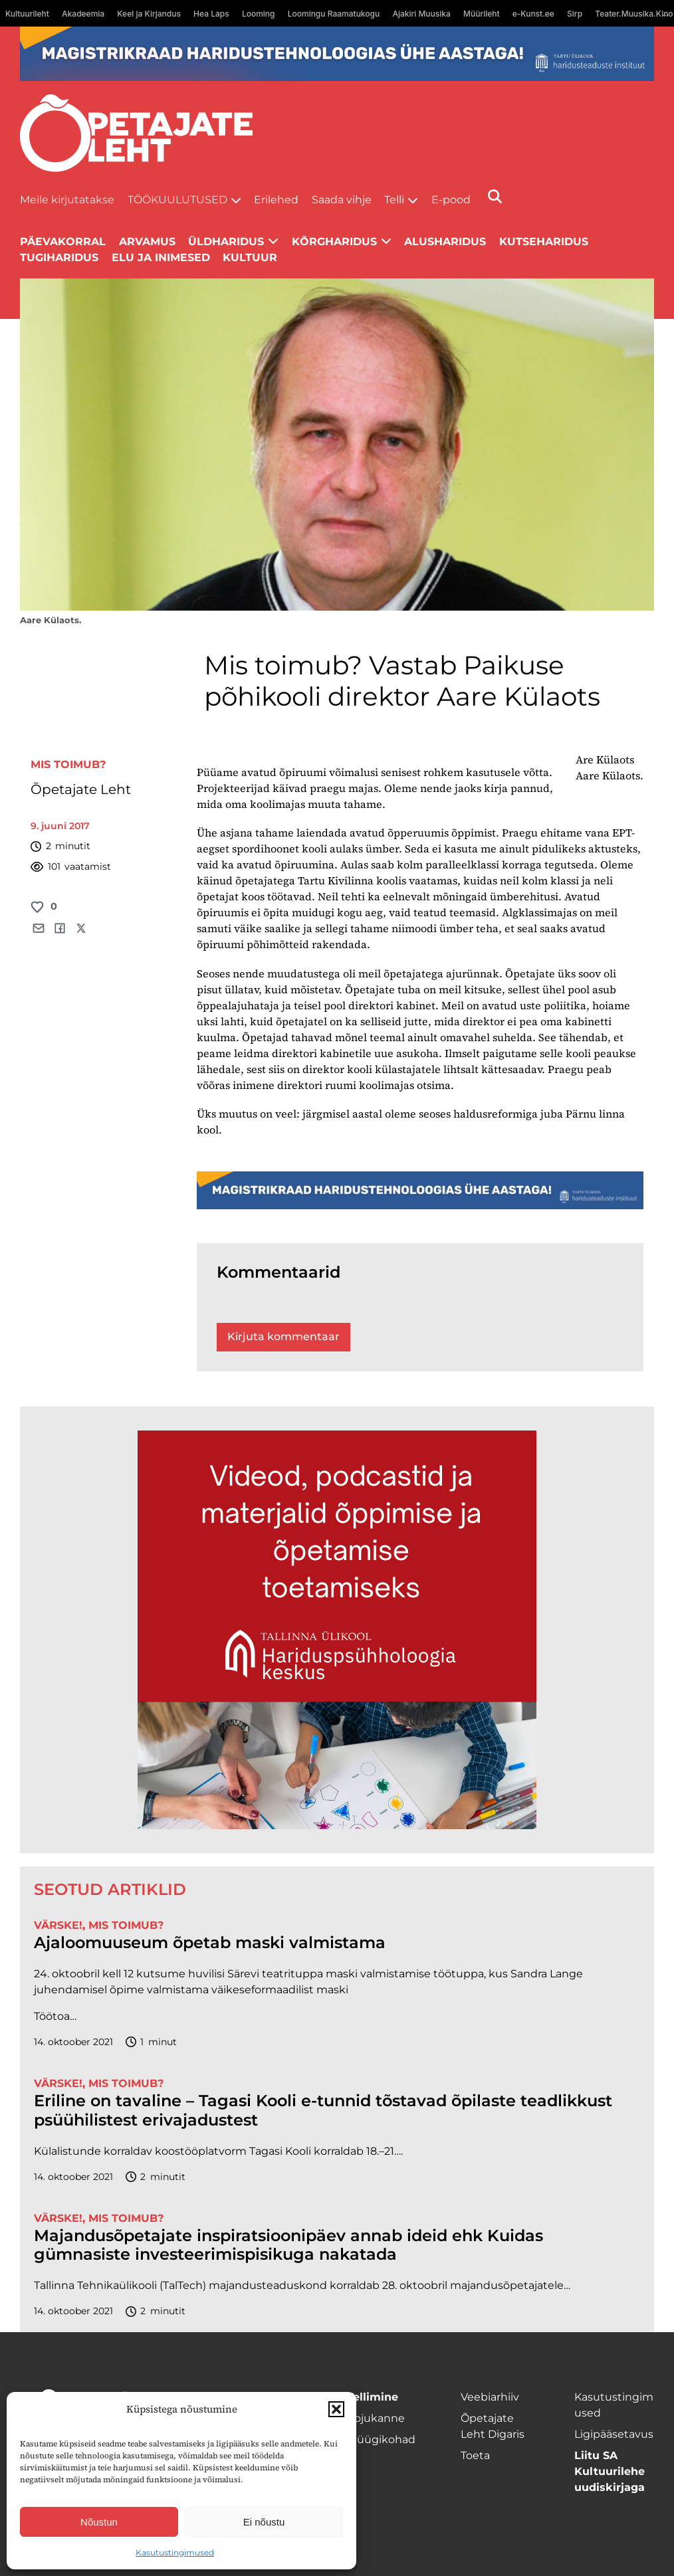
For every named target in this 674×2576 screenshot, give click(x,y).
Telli (394, 199)
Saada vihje (342, 199)
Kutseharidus (543, 241)
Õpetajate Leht (81, 789)
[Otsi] (494, 196)
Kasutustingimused (175, 2552)
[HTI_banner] (337, 1630)
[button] (336, 2409)
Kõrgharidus (334, 241)
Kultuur (250, 257)
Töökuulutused (177, 199)
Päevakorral (63, 241)
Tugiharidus (59, 257)
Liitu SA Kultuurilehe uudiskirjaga (609, 2471)
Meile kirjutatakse (67, 199)
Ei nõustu (264, 2521)
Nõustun (99, 2521)
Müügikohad (381, 2439)
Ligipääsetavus (613, 2434)
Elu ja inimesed (161, 257)
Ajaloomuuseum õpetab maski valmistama (210, 1942)
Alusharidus (445, 241)
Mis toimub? (68, 764)
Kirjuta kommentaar (283, 1336)
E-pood (451, 199)
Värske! (58, 1925)
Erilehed (276, 199)
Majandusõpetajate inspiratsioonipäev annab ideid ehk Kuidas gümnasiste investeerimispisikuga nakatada (288, 2245)
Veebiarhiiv (490, 2397)
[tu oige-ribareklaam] (336, 54)
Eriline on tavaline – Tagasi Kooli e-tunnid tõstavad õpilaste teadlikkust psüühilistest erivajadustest (323, 2111)
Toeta (475, 2455)
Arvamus (147, 241)
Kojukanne (376, 2418)
